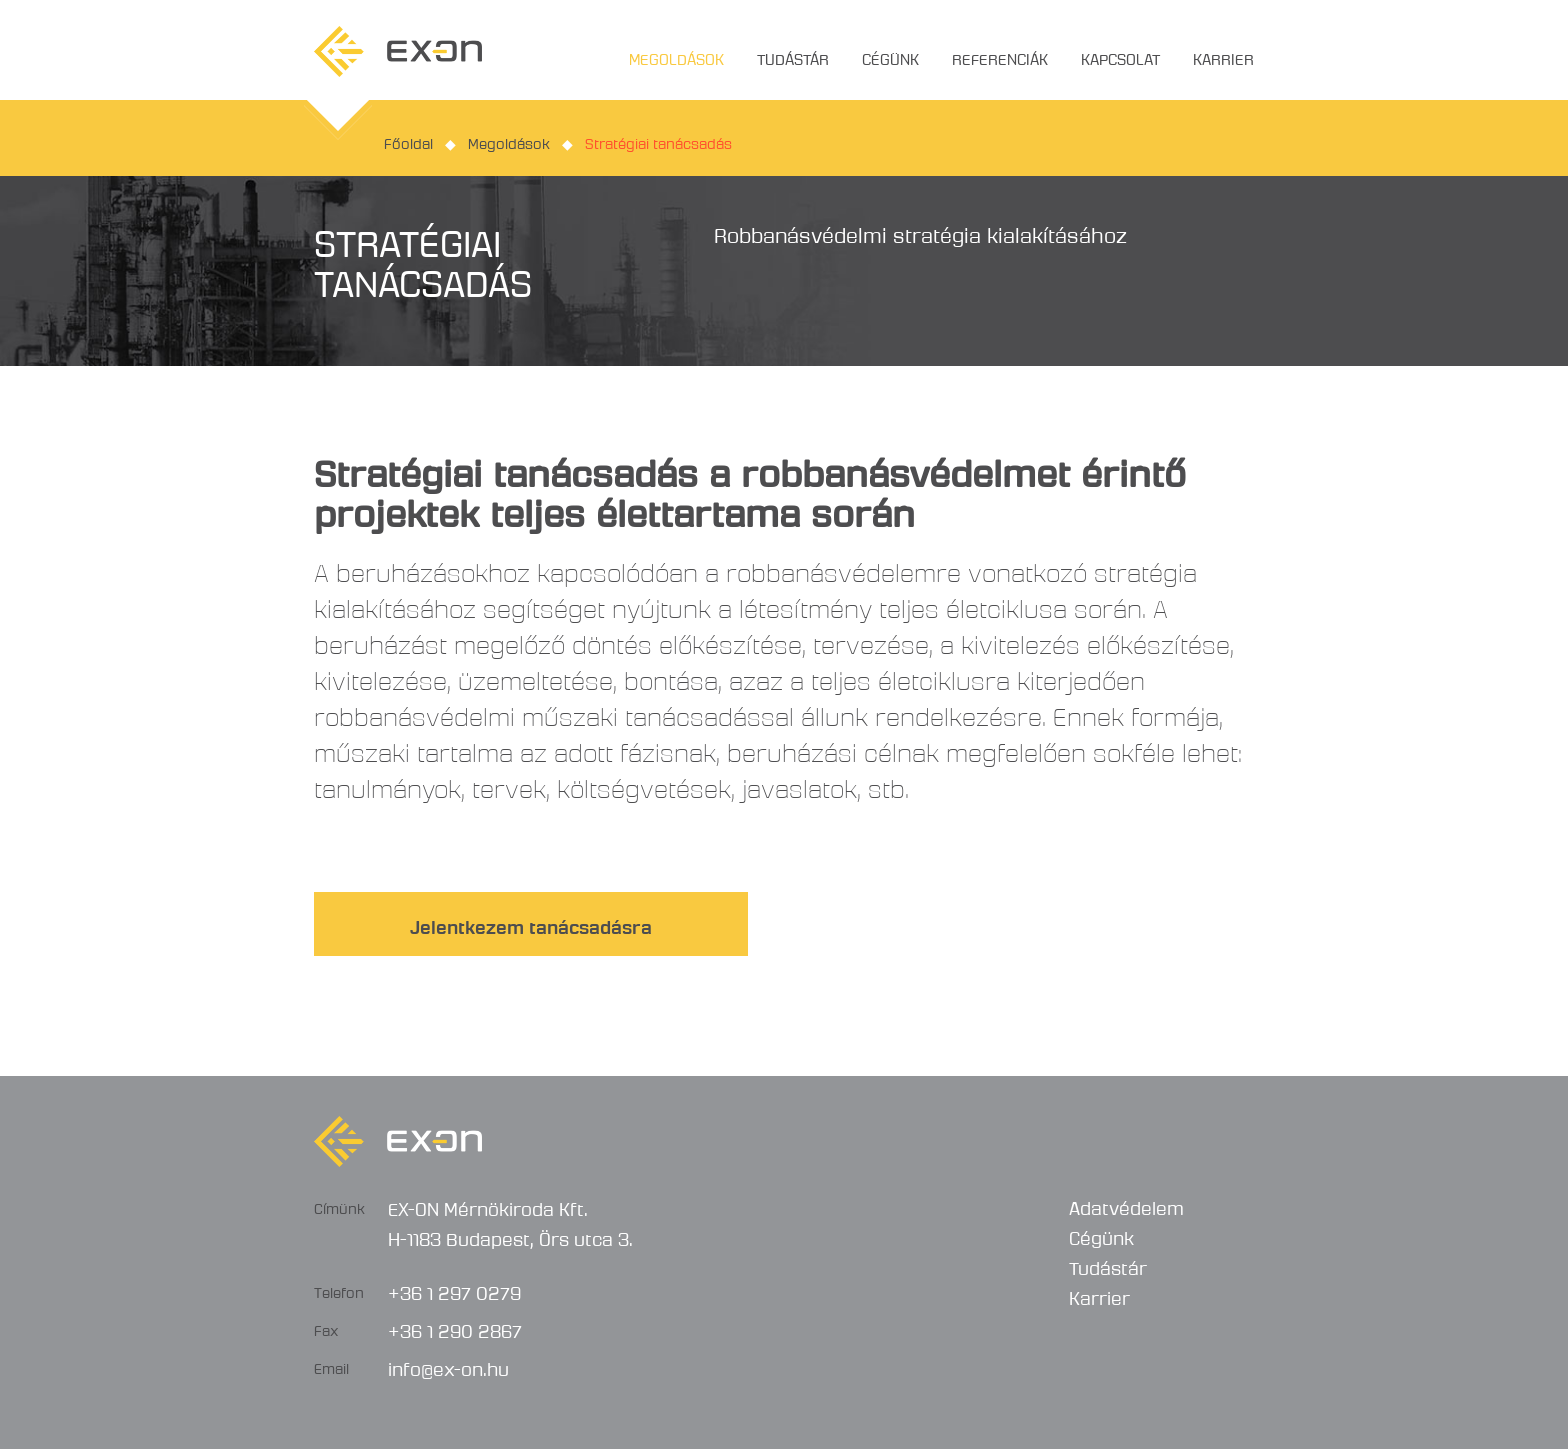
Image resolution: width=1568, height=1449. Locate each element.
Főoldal (408, 141)
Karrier (1223, 56)
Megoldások (676, 56)
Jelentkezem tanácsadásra (531, 923)
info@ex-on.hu (448, 1366)
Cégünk (890, 56)
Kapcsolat (1120, 56)
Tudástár (793, 56)
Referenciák (1000, 56)
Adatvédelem (1126, 1205)
